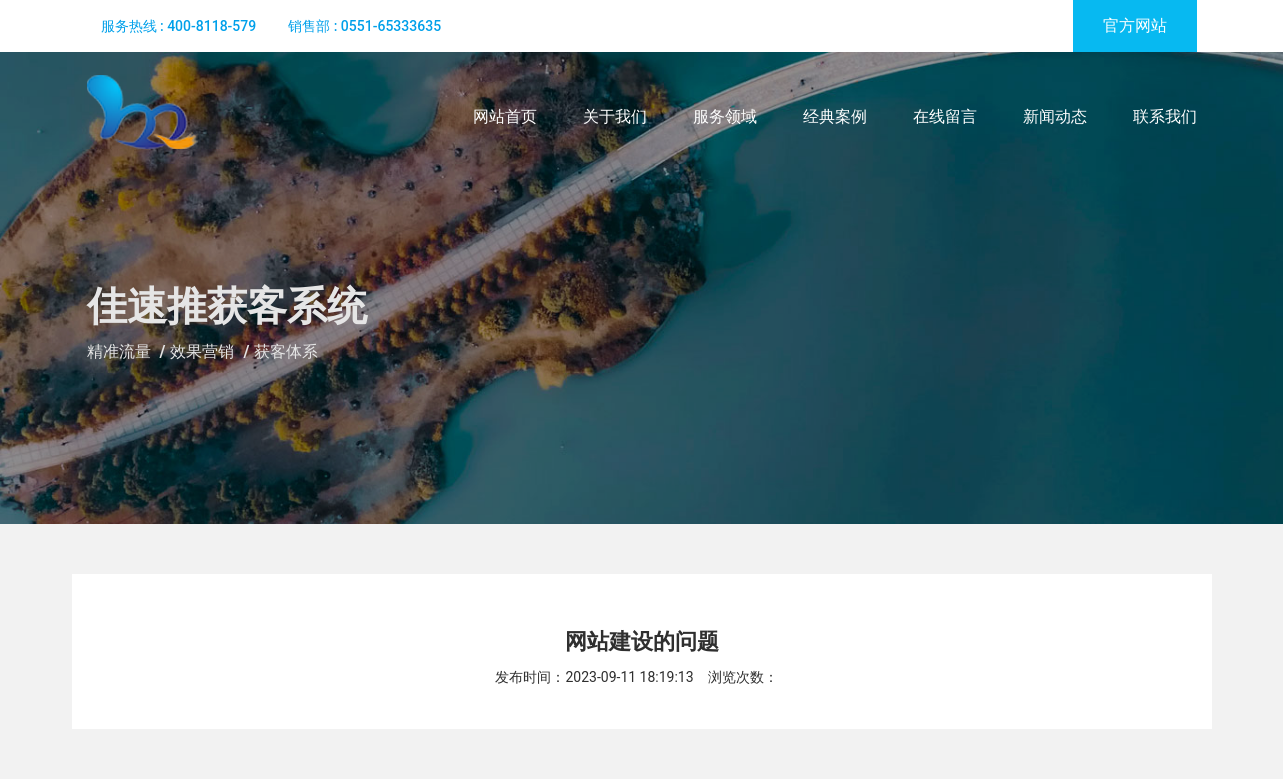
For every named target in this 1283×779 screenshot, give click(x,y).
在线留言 (945, 116)
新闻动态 (1055, 116)
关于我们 (615, 116)
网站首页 (505, 116)
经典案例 (835, 116)
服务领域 (725, 116)
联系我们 (1165, 116)
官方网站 (1135, 25)
